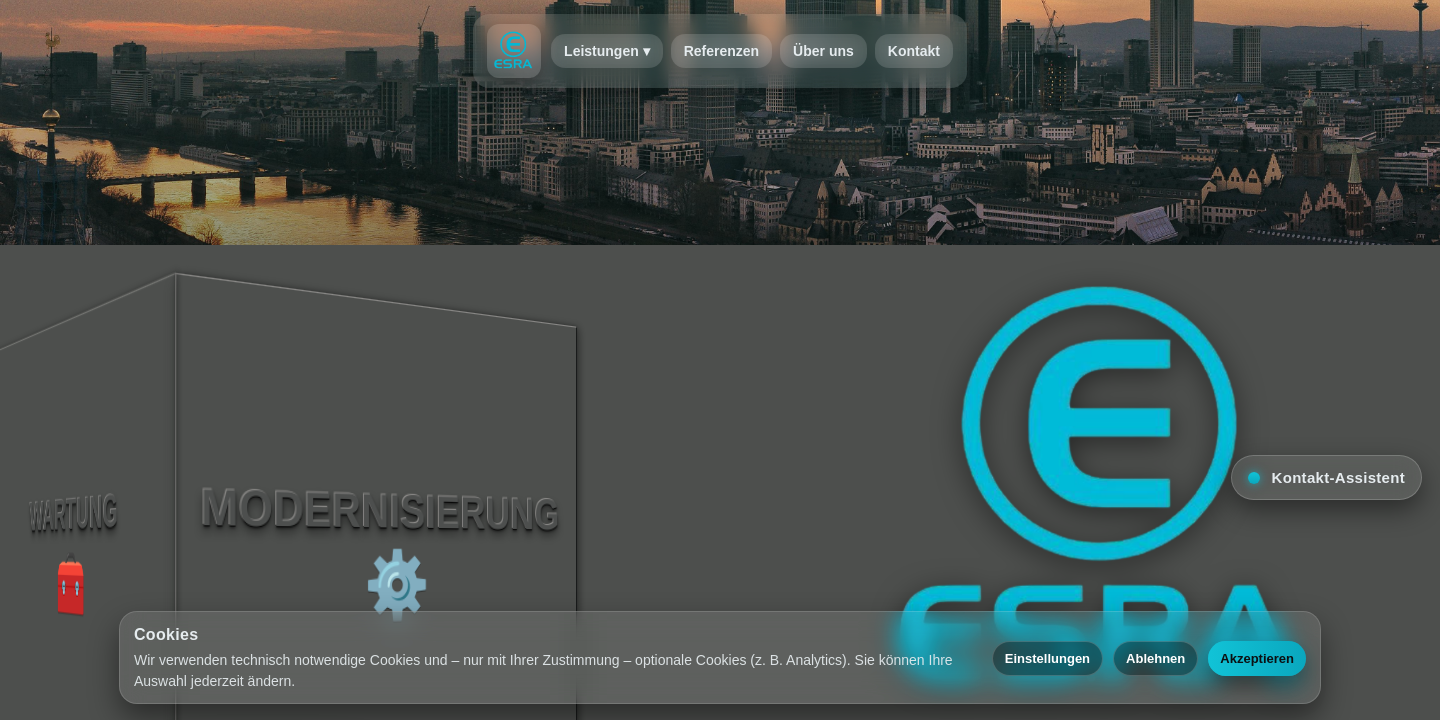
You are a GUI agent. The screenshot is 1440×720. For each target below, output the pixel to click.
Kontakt (914, 51)
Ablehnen (1155, 658)
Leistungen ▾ (607, 51)
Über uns (823, 51)
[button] (1326, 477)
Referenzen (721, 51)
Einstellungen (1047, 658)
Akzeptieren (1257, 658)
